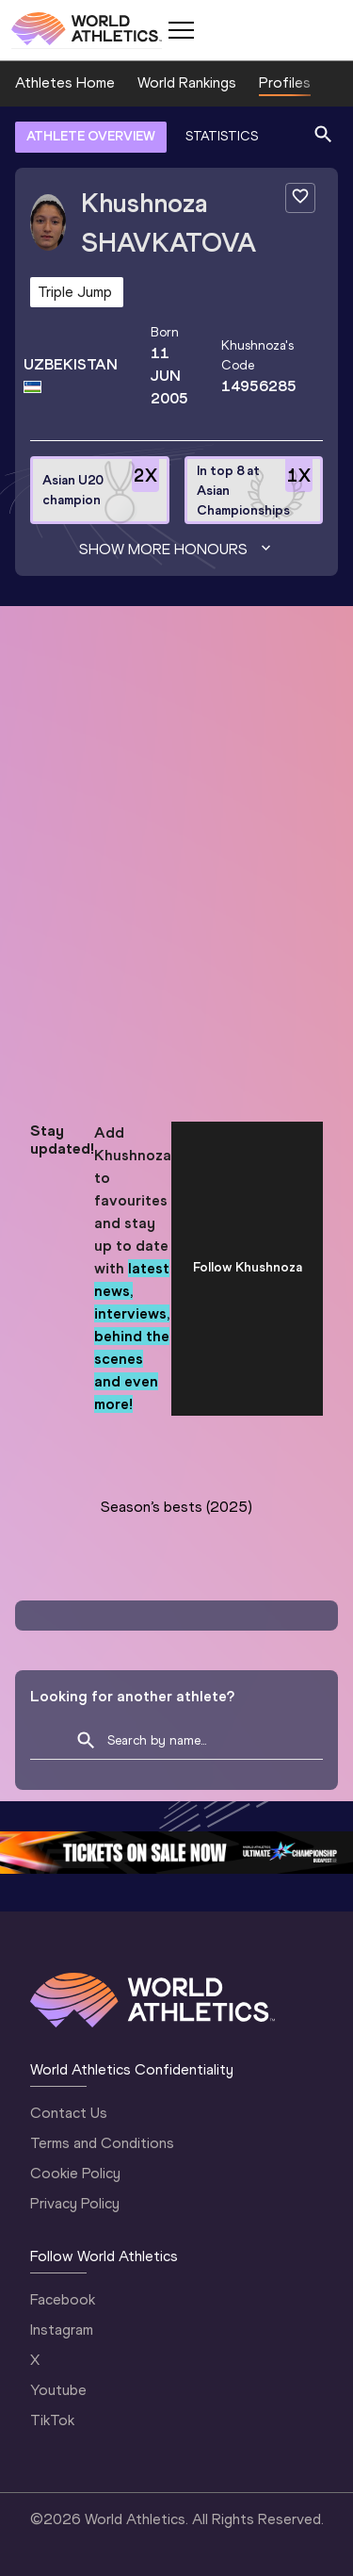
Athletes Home (65, 82)
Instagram (61, 2329)
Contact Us (68, 2113)
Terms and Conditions (102, 2143)
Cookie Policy (75, 2173)
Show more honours (177, 549)
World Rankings (186, 82)
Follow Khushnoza (247, 1267)
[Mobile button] (181, 30)
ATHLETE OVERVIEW (90, 136)
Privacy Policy (75, 2203)
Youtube (58, 2390)
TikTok (52, 2420)
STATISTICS (221, 136)
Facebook (62, 2299)
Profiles (285, 82)
